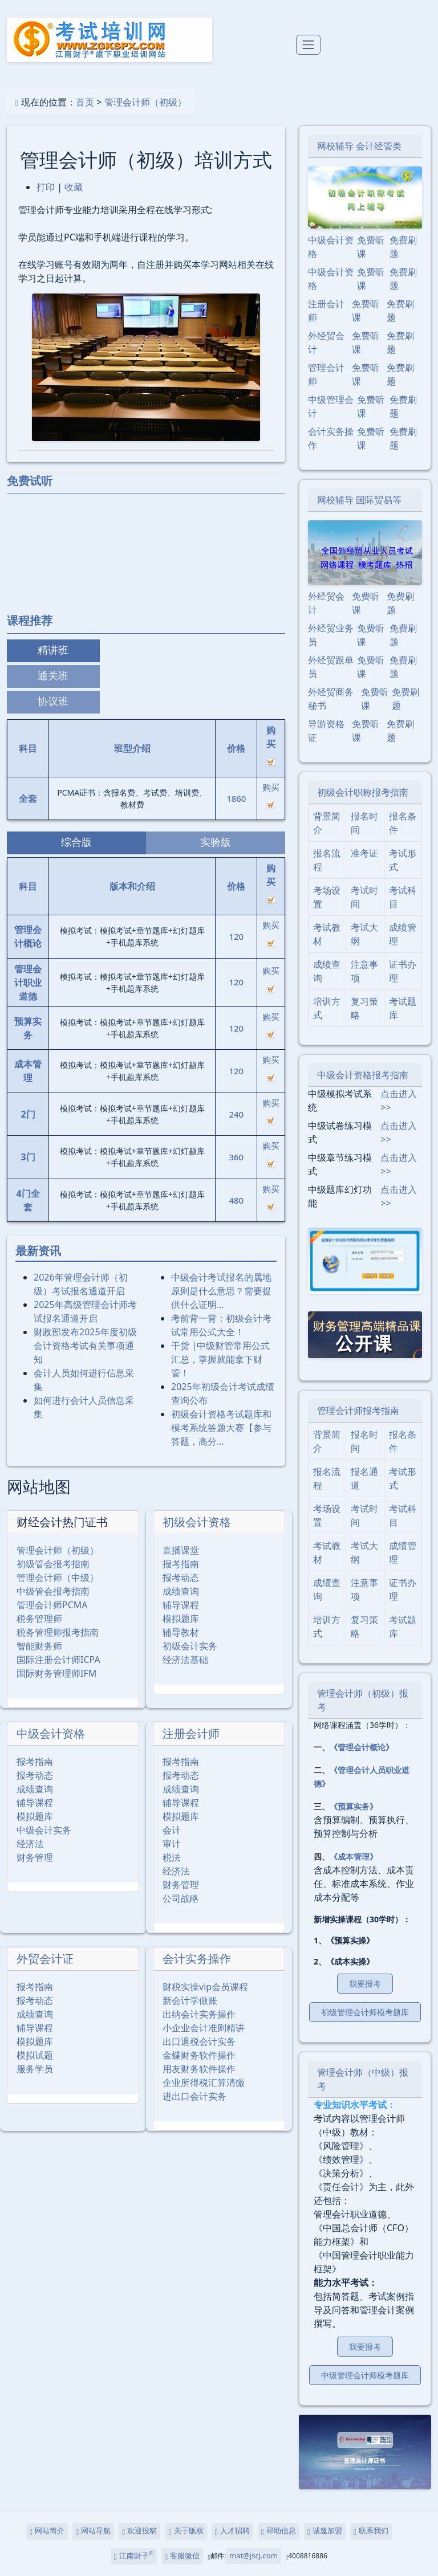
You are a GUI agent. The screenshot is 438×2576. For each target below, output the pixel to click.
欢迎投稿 (139, 2531)
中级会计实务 (44, 1830)
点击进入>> (398, 1100)
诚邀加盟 (324, 2531)
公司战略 (181, 1898)
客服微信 (182, 2556)
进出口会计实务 (194, 2096)
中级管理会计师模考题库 (365, 2375)
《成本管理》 (354, 1856)
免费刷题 (403, 247)
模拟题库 (181, 1618)
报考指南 (181, 1564)
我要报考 (365, 1983)
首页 (85, 102)
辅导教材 (181, 1632)
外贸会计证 (45, 1958)
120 (236, 936)
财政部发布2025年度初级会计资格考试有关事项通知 (85, 1346)
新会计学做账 (190, 2000)
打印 (45, 187)
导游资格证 (326, 731)
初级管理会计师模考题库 (365, 2012)
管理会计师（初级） (145, 102)
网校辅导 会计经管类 (359, 146)
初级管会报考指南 (53, 1564)
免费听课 (370, 247)
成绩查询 (181, 1591)
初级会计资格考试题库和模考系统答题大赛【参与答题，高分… (221, 1428)
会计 (172, 1830)
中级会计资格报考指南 (362, 1075)
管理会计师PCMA (52, 1605)
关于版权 (185, 2531)
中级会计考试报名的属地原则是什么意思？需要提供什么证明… (221, 1291)
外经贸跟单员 (331, 667)
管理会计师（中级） (58, 1577)
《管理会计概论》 (362, 1747)
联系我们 (371, 2531)
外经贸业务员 (331, 635)
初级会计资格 (197, 1522)
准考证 (364, 853)
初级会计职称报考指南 (362, 792)
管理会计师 (326, 374)
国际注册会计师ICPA (58, 1659)
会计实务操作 (197, 1958)
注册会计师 (191, 1733)
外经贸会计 (326, 342)
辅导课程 (181, 1605)
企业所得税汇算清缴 (204, 2082)
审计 (172, 1843)
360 (236, 1157)
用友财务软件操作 (199, 2069)
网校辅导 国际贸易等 (359, 500)
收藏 (73, 187)
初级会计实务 (190, 1646)
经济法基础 (185, 1659)
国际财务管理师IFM (56, 1673)
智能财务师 (39, 1646)
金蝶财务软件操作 (199, 2055)
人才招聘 (232, 2531)
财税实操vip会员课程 (205, 1986)
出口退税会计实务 (199, 2041)
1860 (236, 798)
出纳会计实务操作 (199, 2014)
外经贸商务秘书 (331, 699)
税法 (172, 1857)
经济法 (30, 1843)
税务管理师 (39, 1618)
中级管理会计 (331, 406)
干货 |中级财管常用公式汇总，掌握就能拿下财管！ (220, 1359)
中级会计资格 (51, 1733)
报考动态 (181, 1577)
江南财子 (133, 2555)
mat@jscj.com (253, 2555)
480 (236, 1200)
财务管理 (35, 1857)
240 (236, 1114)
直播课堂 (181, 1550)
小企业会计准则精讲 (204, 2027)
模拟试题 (35, 2055)
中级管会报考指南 (53, 1591)
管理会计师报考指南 (358, 1410)
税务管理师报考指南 (58, 1632)
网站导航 (93, 2531)
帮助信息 (278, 2531)
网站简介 (47, 2531)
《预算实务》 (354, 1806)
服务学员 (35, 2069)
